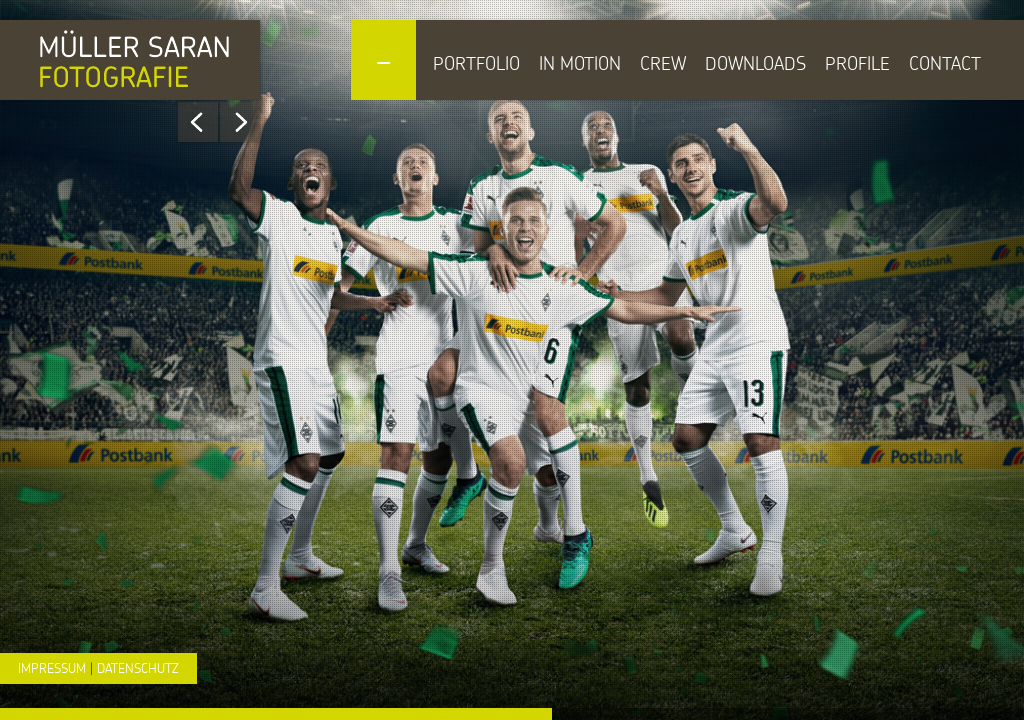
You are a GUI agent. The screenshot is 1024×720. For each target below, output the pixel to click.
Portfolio (476, 63)
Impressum (52, 668)
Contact (945, 63)
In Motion (580, 63)
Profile (857, 63)
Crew (663, 63)
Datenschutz (138, 668)
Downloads (755, 63)
